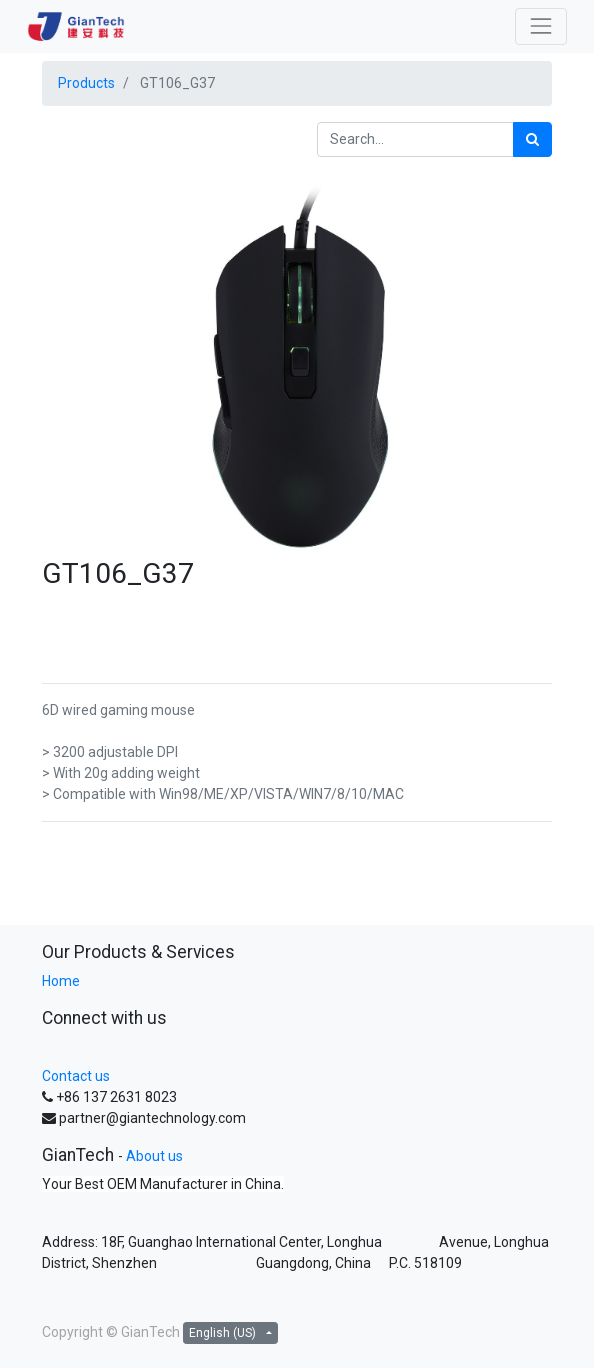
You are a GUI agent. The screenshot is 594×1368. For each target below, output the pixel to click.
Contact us (76, 1076)
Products (86, 83)
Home (61, 981)
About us (154, 1156)
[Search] (532, 139)
